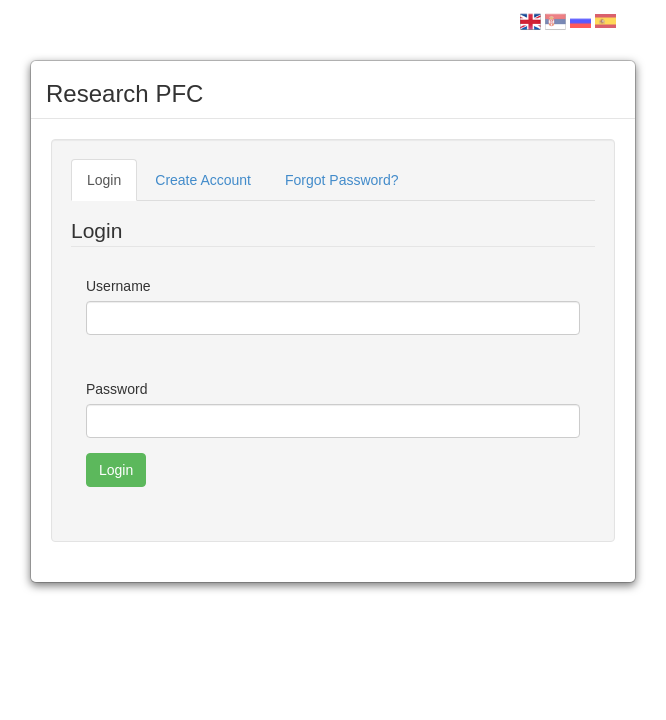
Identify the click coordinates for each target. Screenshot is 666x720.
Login (104, 180)
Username (118, 286)
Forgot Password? (342, 180)
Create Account (203, 180)
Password (116, 389)
